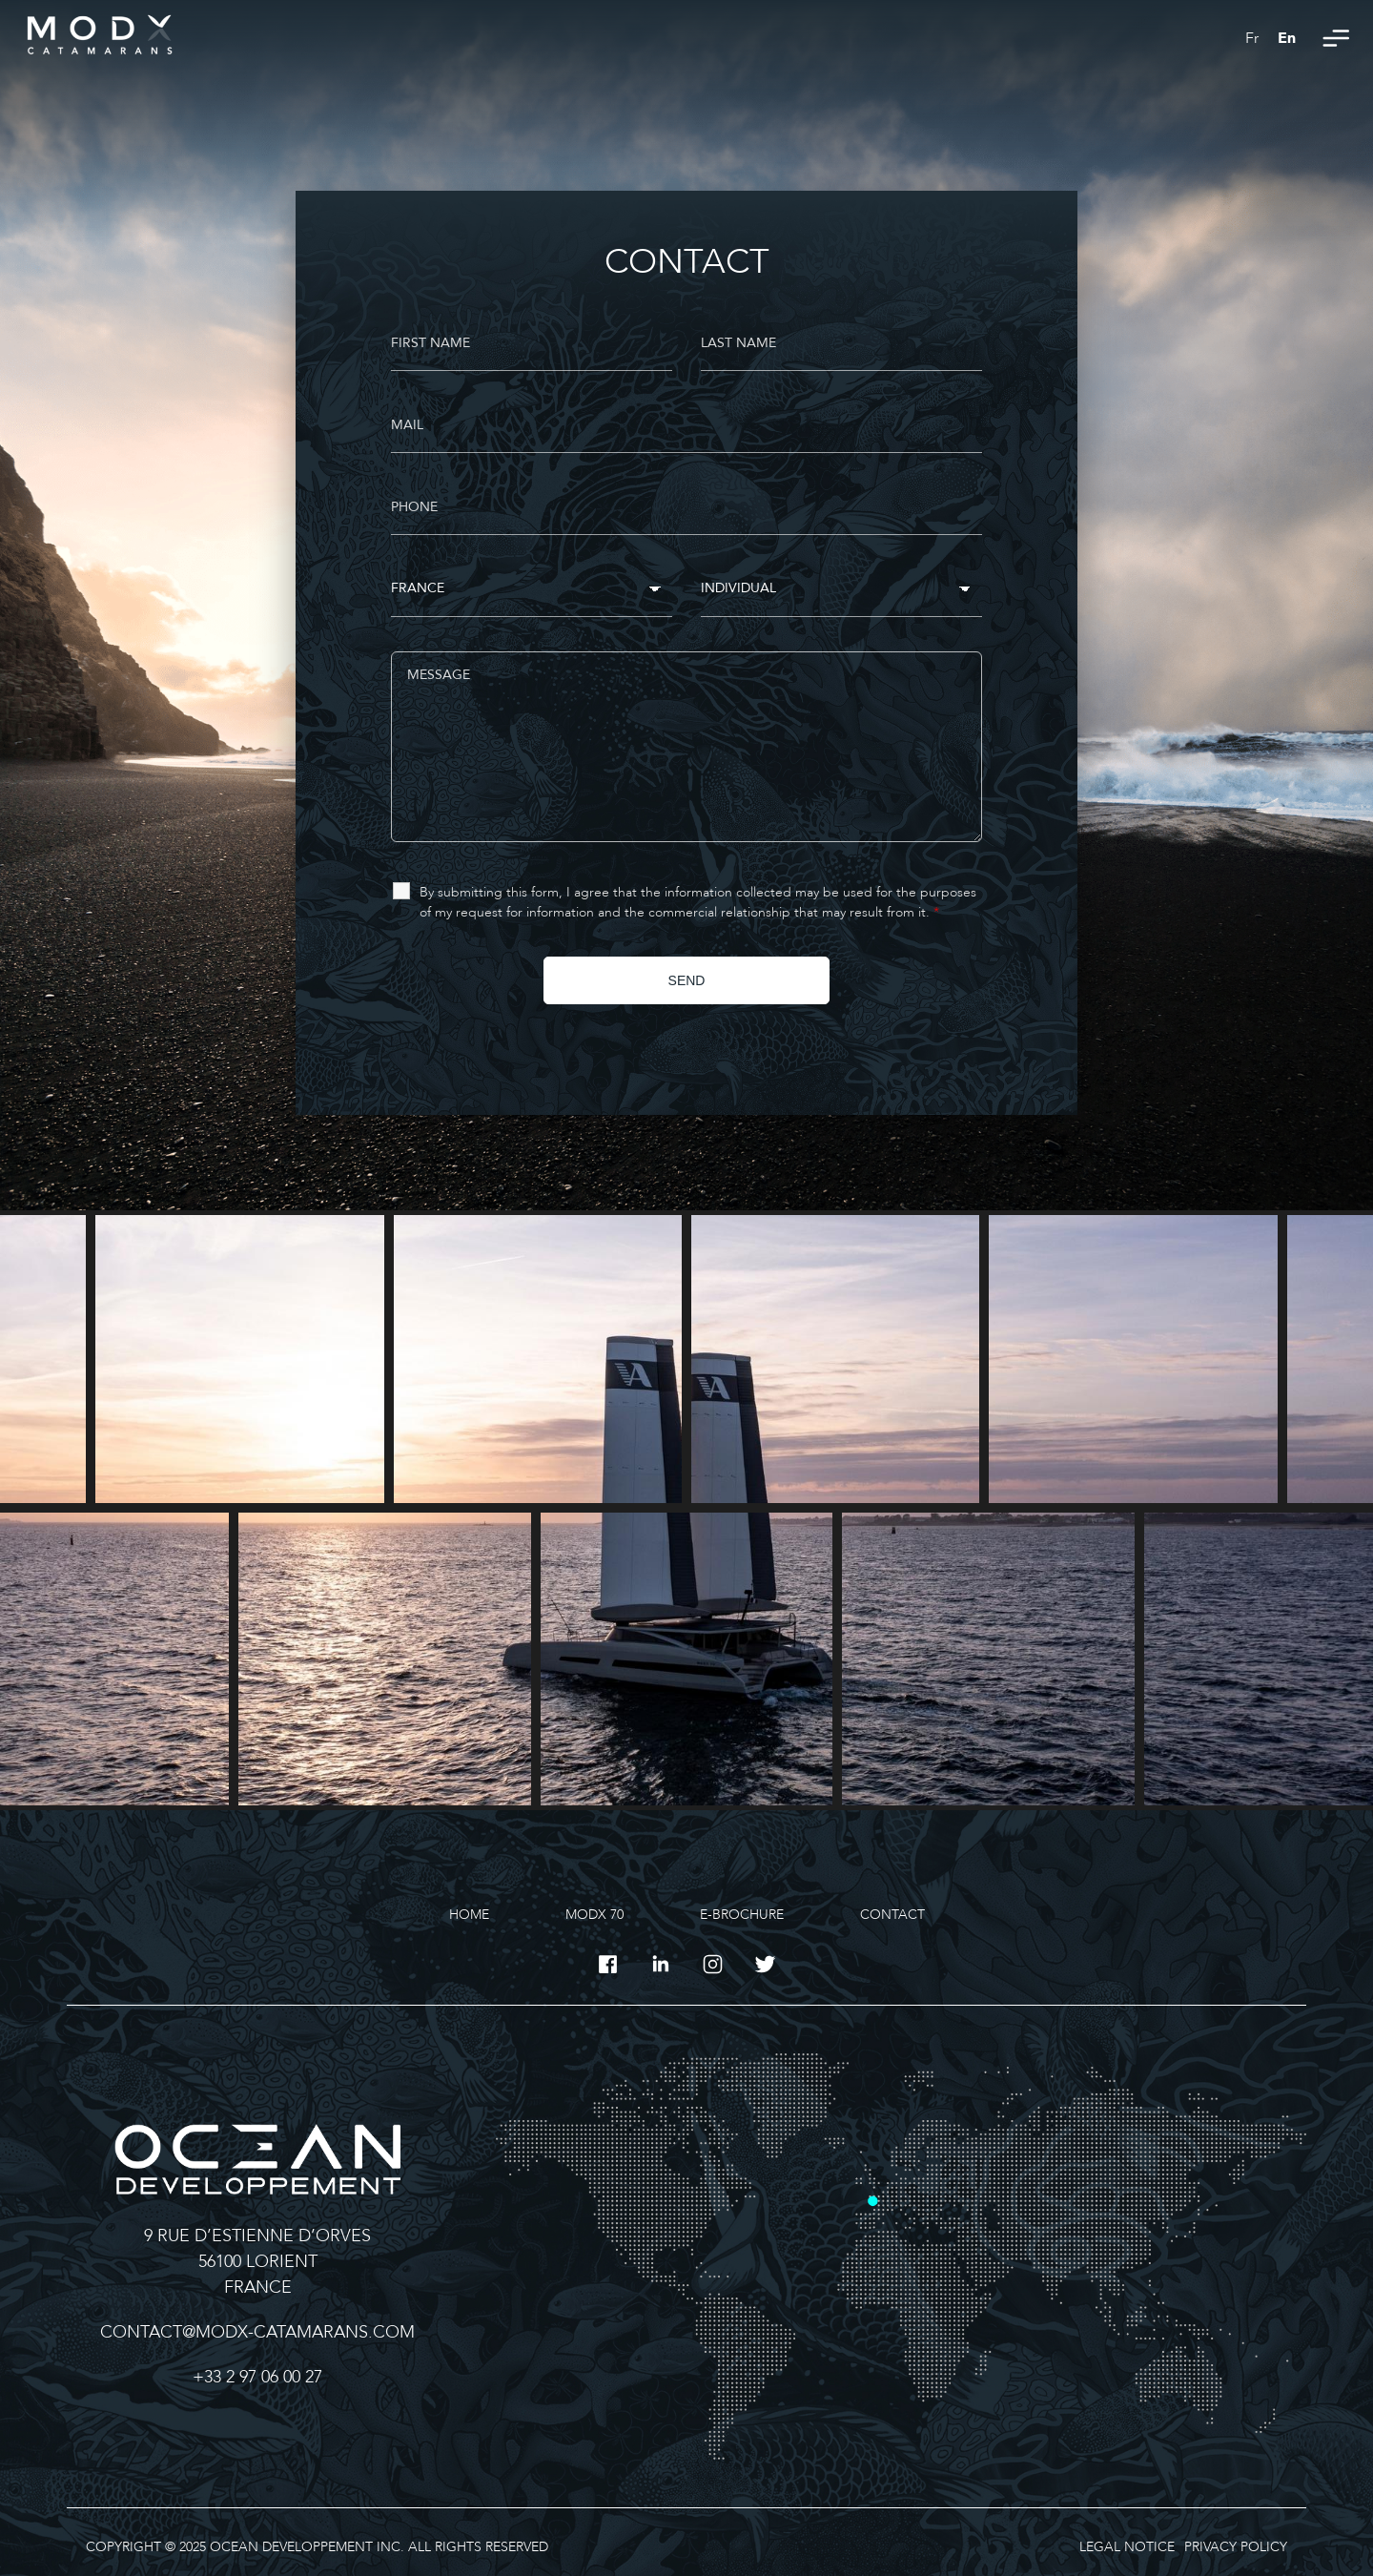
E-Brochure (742, 1915)
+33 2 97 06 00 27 (257, 2377)
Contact (892, 1915)
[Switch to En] (1286, 37)
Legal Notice (1127, 2547)
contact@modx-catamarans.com (257, 2332)
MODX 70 (594, 1915)
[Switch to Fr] (1252, 37)
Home (469, 1915)
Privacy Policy (1235, 2547)
